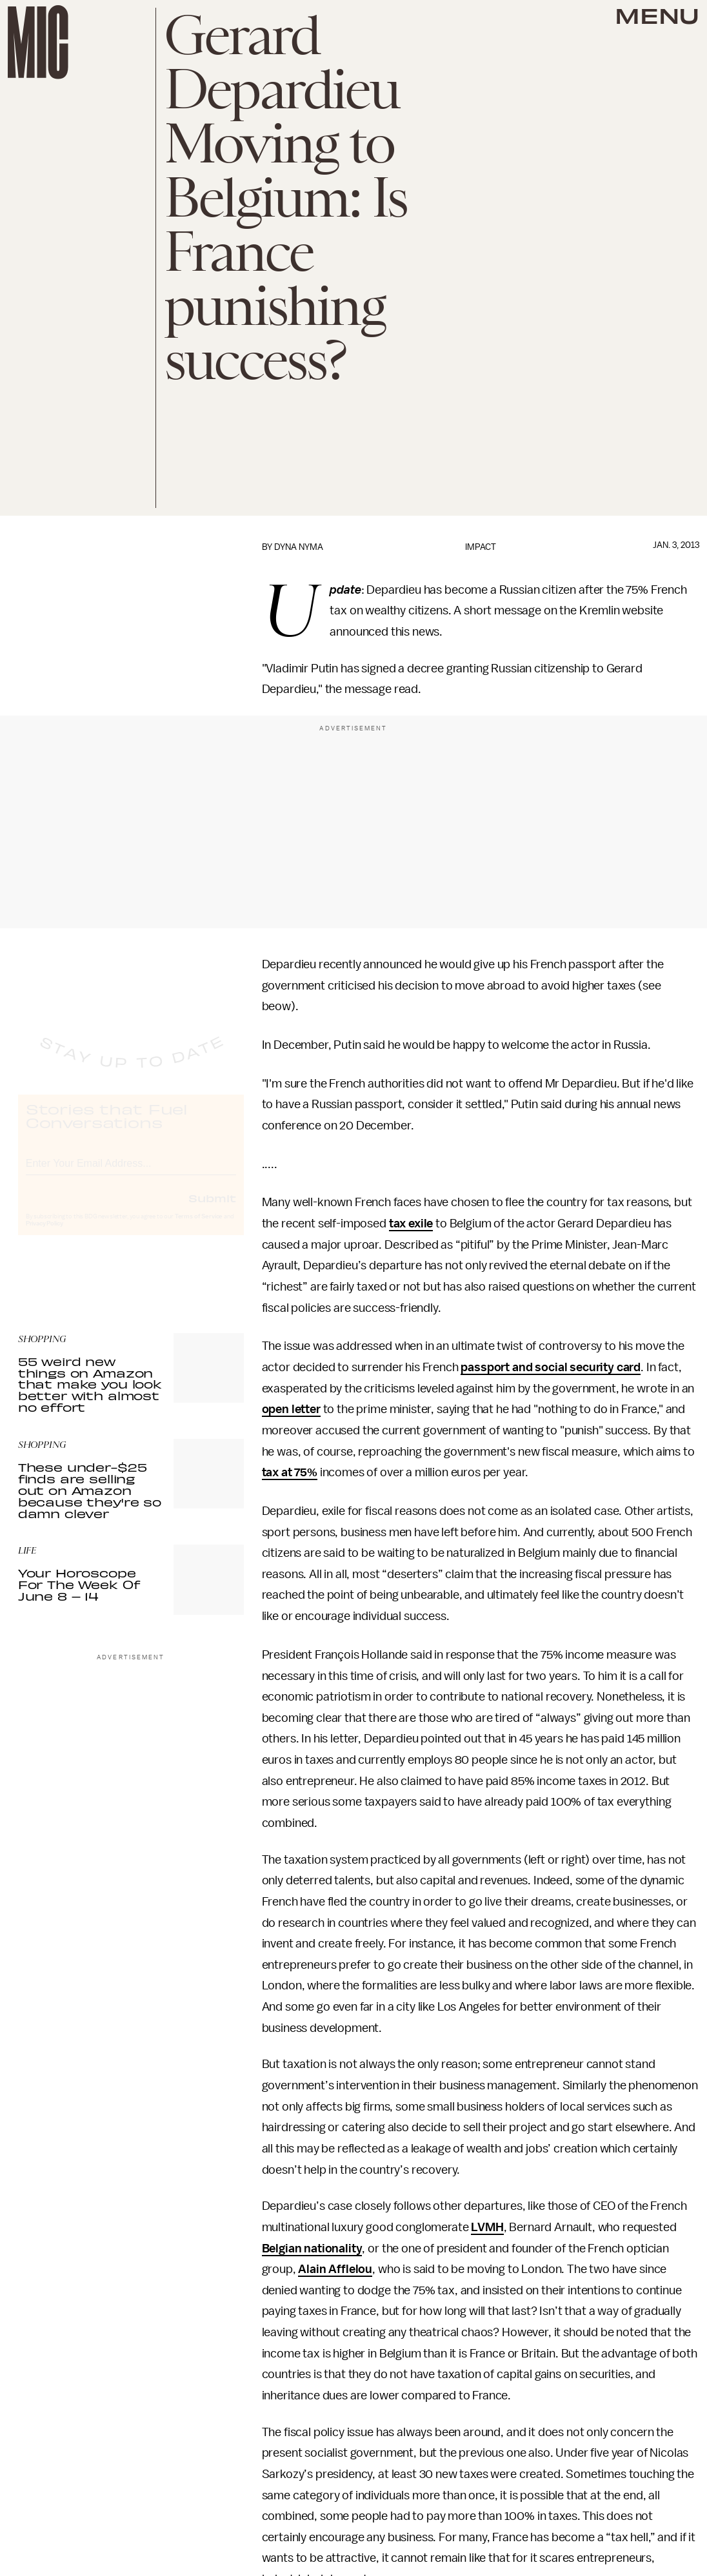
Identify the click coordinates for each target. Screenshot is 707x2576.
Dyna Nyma (298, 547)
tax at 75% (289, 1472)
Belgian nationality (312, 2248)
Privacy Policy (44, 1235)
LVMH (487, 2227)
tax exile (411, 1223)
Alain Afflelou (335, 2269)
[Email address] (131, 1173)
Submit (212, 1209)
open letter (291, 1409)
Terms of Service (199, 1228)
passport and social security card (551, 1367)
